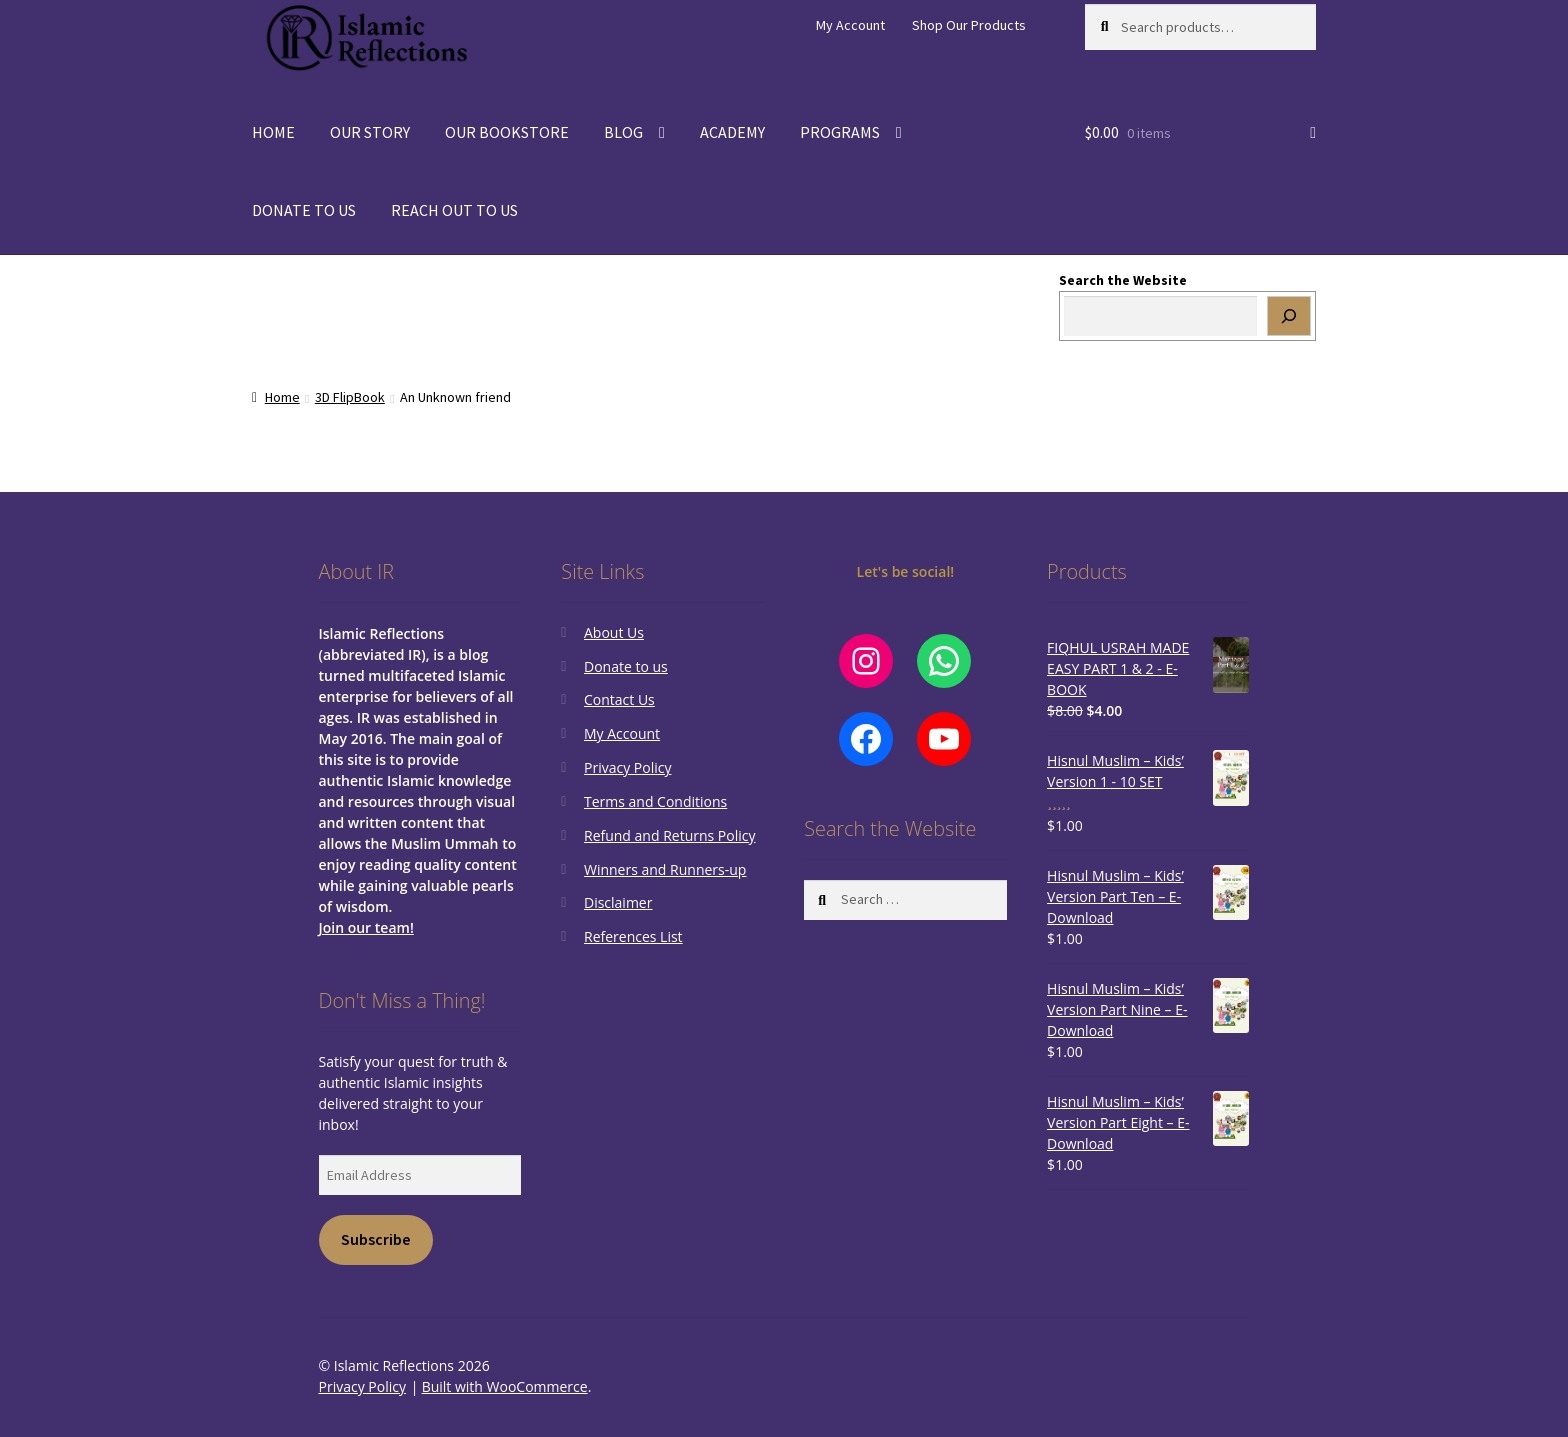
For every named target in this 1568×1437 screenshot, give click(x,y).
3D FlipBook (350, 397)
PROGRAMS (840, 132)
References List (633, 936)
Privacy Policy (627, 767)
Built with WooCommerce (505, 1386)
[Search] (1289, 316)
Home (282, 397)
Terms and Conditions (655, 801)
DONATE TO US (304, 210)
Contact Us (619, 699)
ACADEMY (732, 132)
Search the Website (1123, 280)
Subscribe (375, 1239)
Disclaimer (618, 902)
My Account (850, 25)
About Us (614, 632)
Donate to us (626, 666)
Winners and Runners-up (665, 869)
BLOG (623, 132)
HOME (273, 132)
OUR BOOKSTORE (507, 132)
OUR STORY (370, 132)
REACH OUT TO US (454, 210)
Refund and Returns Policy (669, 835)
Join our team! (366, 927)
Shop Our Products (969, 25)
